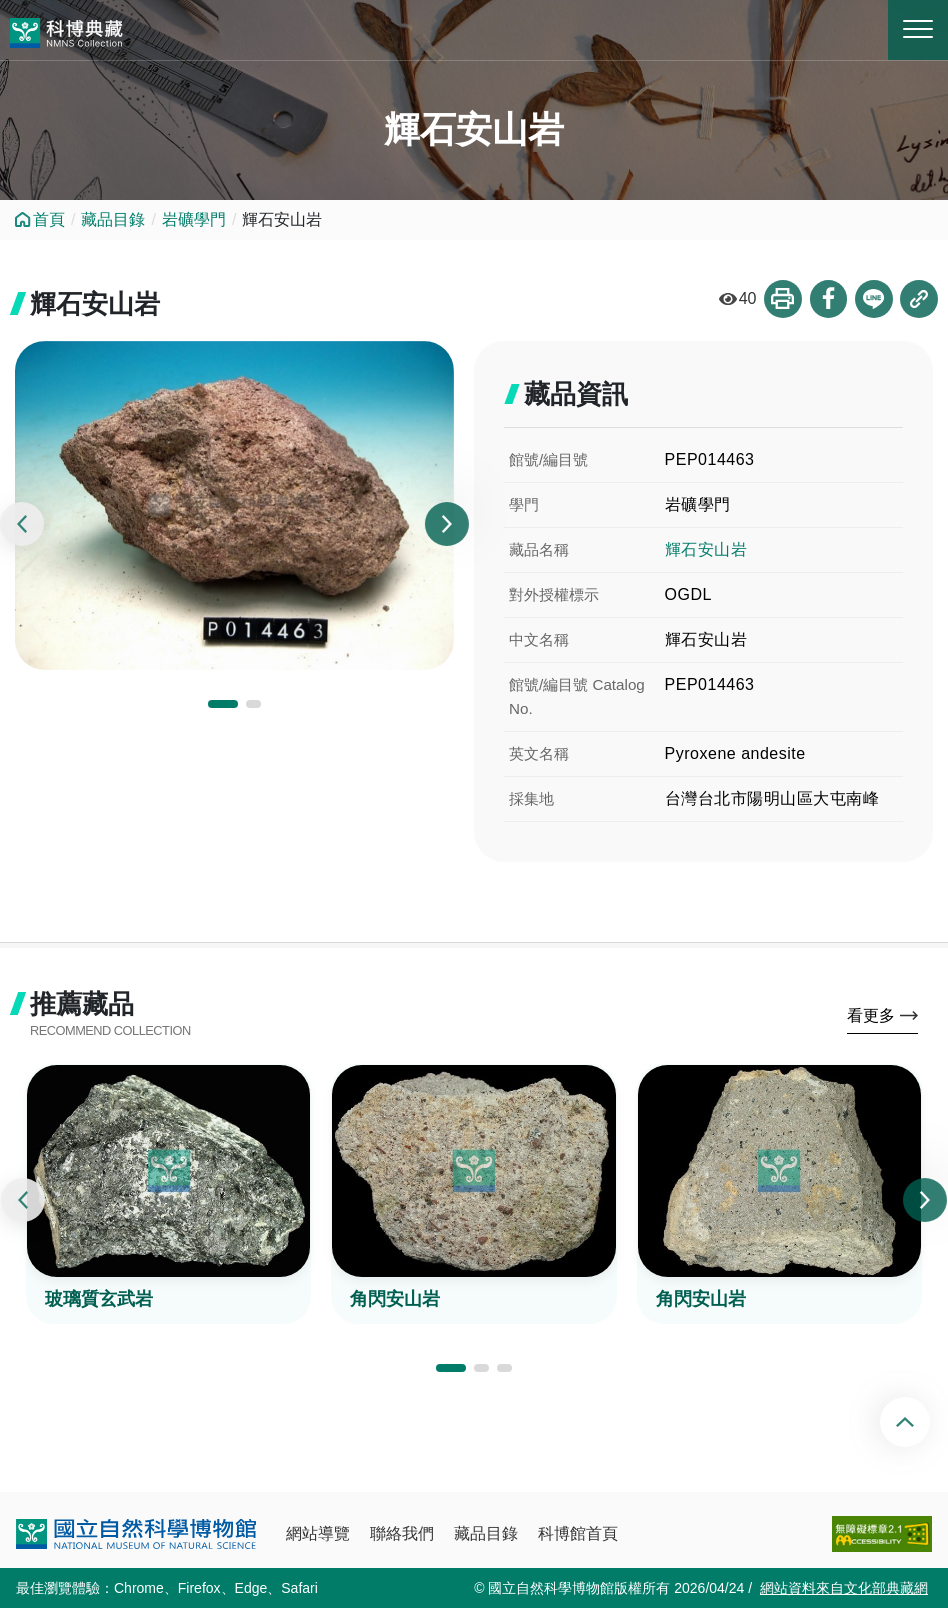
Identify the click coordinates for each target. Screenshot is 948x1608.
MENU (918, 29)
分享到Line (873, 299)
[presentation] (22, 525)
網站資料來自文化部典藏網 (844, 1588)
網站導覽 (318, 1533)
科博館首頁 (578, 1533)
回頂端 (921, 1422)
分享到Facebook (827, 299)
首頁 (49, 219)
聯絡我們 (402, 1533)
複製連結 (919, 299)
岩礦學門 (194, 219)
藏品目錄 (113, 219)
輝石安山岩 (706, 549)
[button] (223, 704)
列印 (781, 299)
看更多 (871, 1015)
